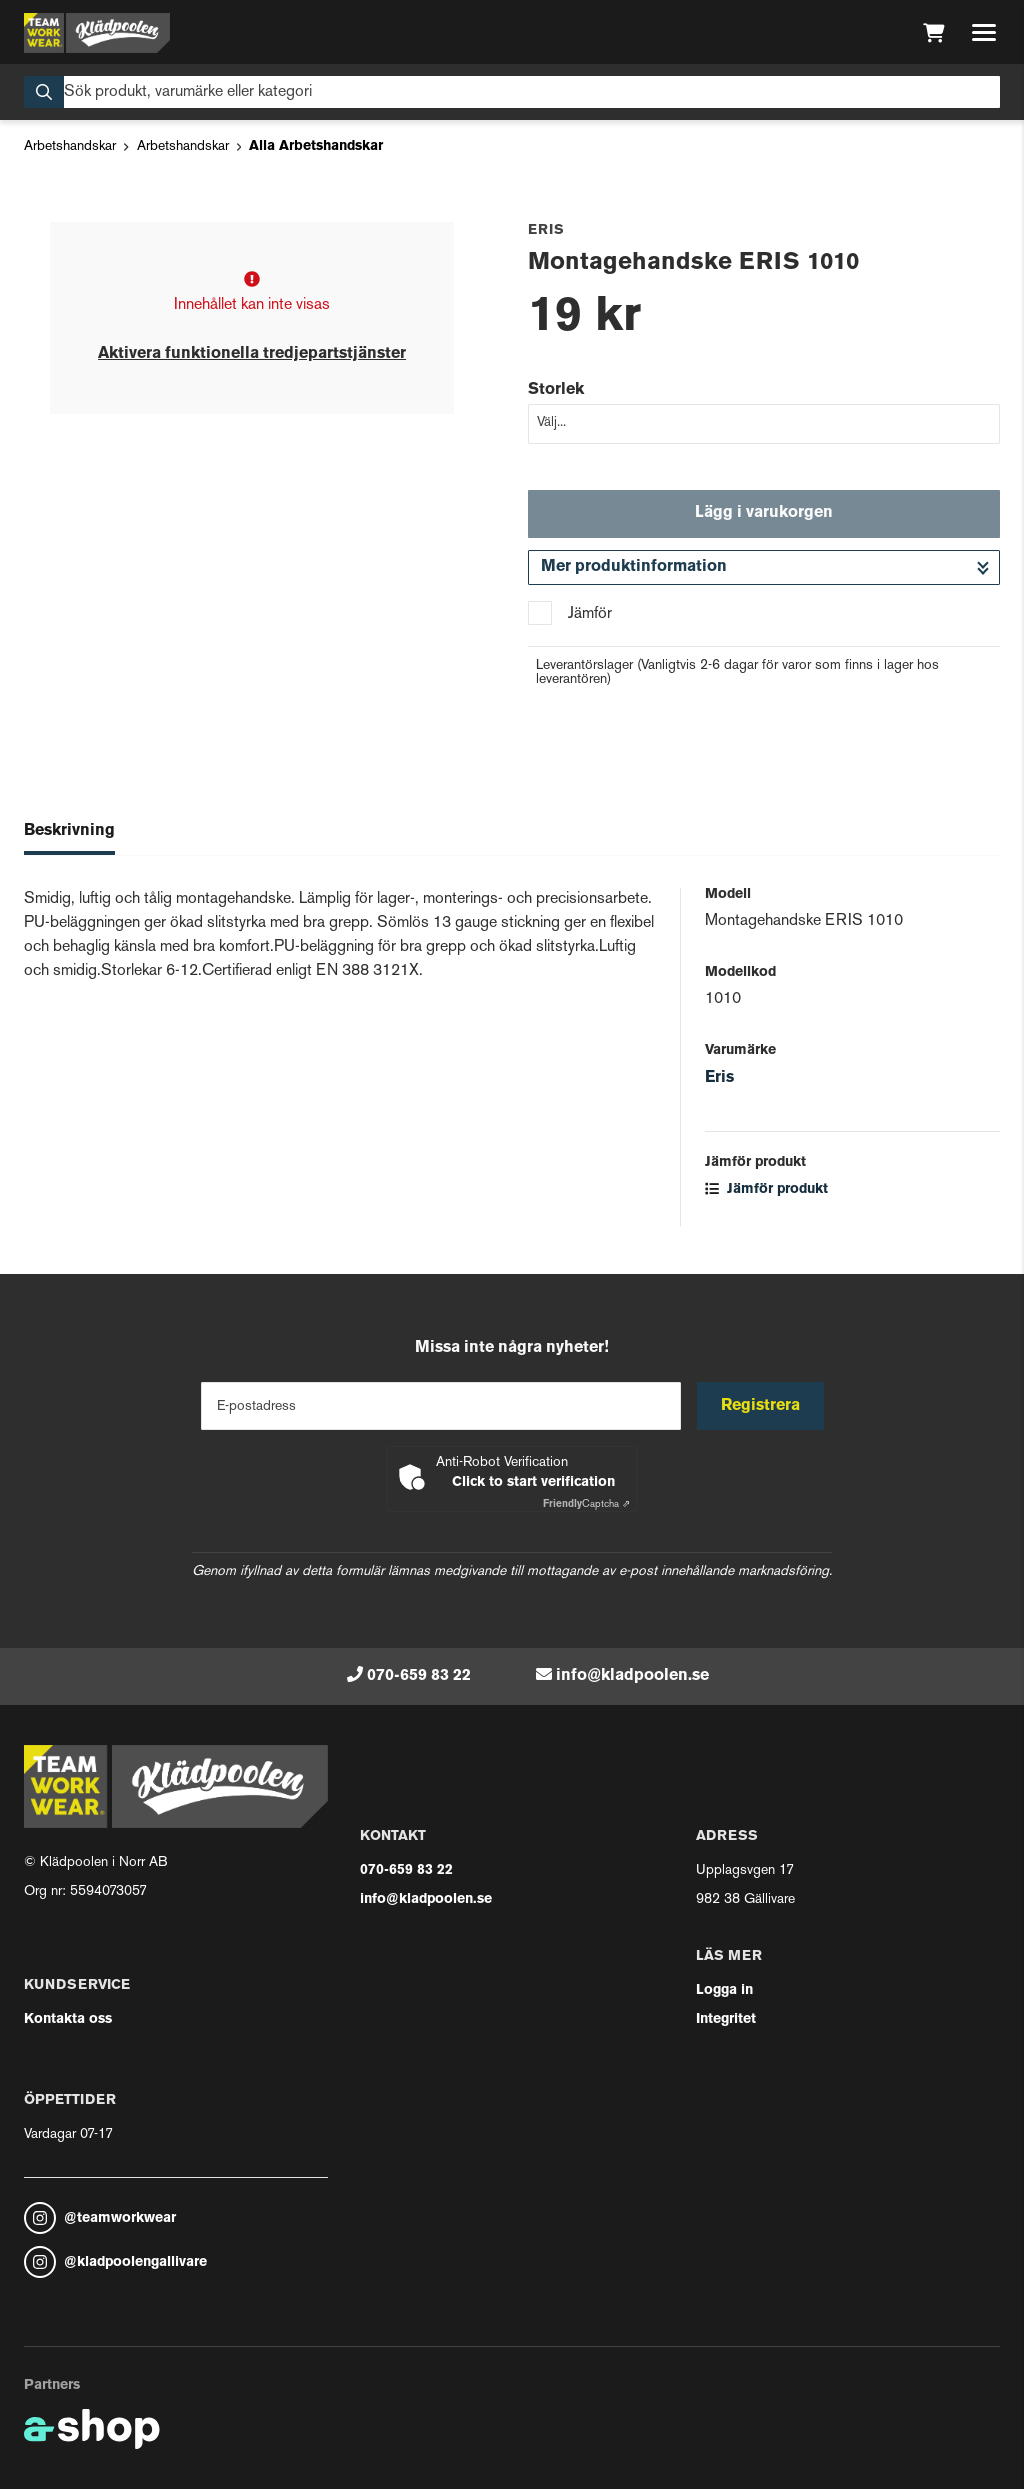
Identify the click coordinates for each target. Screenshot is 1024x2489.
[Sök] (512, 92)
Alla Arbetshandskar (316, 146)
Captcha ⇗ (586, 1504)
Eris (719, 1078)
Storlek (556, 390)
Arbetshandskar (70, 146)
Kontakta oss (68, 2019)
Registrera (760, 1406)
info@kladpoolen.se (632, 1676)
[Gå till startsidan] (97, 33)
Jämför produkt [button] (766, 1189)
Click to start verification (533, 1482)
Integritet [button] (726, 2019)
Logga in (724, 1990)
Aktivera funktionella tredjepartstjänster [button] (252, 354)
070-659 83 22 (419, 1676)
